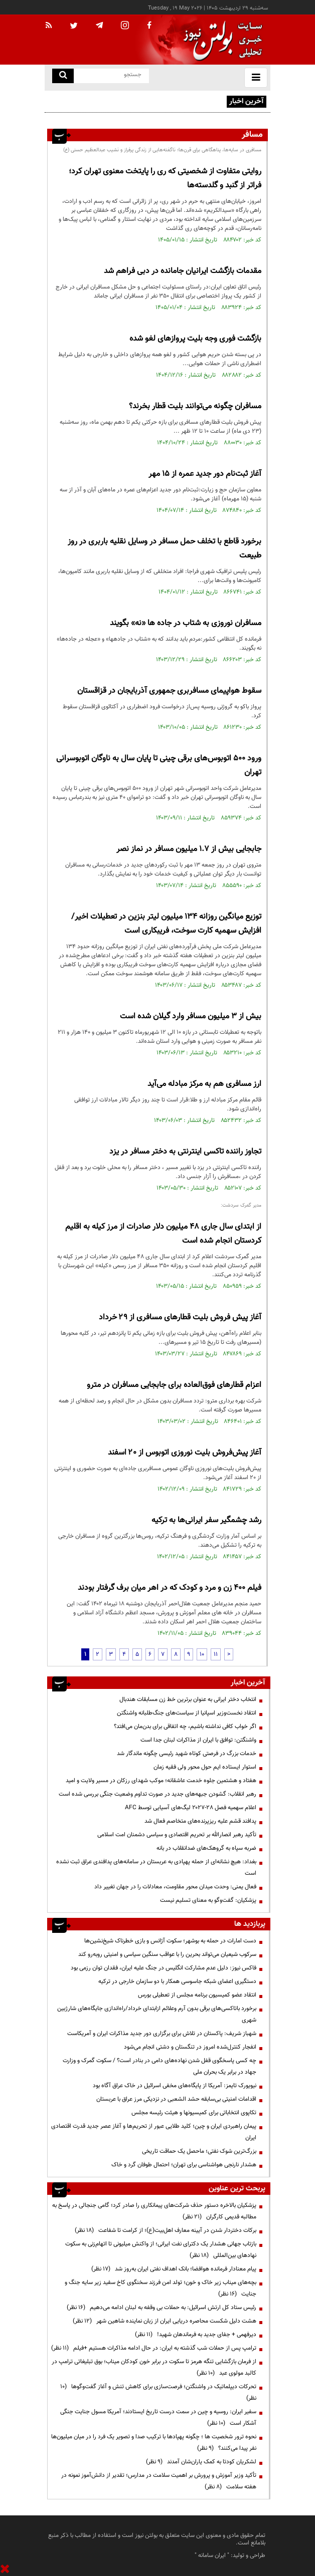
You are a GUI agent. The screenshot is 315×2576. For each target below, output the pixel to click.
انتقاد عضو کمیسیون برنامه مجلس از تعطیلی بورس (197, 1994)
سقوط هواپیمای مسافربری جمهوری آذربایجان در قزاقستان (169, 691)
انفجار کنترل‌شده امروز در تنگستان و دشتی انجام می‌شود (190, 2047)
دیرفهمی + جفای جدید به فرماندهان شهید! (195, 2334)
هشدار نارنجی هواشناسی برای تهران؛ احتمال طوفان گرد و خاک (183, 2164)
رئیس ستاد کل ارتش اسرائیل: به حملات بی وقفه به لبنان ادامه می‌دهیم (161, 2307)
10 (202, 1654)
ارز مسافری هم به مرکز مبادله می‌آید (204, 1084)
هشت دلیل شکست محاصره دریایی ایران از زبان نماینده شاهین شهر (164, 2321)
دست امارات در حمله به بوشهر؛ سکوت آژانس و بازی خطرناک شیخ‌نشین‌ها (170, 1940)
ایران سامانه (212, 2555)
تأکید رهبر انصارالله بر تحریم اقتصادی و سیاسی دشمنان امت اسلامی (176, 1834)
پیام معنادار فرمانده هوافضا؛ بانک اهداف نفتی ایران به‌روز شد (173, 2268)
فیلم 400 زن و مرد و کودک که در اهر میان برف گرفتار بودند (169, 1588)
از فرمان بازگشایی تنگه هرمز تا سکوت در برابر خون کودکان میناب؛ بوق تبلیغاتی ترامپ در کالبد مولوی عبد (154, 2367)
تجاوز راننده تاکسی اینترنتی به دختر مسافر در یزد (185, 1152)
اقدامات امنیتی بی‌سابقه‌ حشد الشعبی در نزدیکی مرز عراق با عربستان (176, 2099)
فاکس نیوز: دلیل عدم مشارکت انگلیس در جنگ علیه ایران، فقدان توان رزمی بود (163, 1967)
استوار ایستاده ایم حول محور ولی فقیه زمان (204, 1767)
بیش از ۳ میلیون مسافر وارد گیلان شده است (190, 1016)
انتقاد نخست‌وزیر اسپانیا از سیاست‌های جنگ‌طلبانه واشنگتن (186, 1713)
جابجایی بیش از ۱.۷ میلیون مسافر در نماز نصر (188, 849)
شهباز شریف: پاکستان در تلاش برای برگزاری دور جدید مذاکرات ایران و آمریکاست (161, 2033)
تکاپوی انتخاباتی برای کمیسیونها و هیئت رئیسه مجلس (193, 2112)
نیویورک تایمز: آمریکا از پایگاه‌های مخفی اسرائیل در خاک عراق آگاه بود (173, 2085)
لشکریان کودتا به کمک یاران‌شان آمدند (201, 2461)
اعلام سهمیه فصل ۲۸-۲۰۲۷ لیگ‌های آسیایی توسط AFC (190, 1807)
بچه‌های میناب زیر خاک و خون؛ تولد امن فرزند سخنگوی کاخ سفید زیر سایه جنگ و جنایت (160, 2288)
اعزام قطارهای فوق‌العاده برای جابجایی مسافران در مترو (174, 1385)
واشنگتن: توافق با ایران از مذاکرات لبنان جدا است (198, 1740)
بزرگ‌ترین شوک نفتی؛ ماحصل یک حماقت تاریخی (199, 2151)
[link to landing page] (220, 40)
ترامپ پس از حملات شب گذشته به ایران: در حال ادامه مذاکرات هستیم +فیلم (153, 2348)
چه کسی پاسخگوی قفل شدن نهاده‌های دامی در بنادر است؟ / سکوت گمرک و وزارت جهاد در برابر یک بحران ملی (159, 2066)
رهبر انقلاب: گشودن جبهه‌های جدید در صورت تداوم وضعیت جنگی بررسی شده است (157, 1794)
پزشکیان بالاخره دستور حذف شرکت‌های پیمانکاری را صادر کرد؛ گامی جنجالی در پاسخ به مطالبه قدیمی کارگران (154, 2211)
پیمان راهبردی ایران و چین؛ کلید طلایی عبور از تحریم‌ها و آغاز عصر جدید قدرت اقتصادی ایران (153, 2132)
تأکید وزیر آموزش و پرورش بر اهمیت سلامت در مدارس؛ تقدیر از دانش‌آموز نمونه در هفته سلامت (158, 2481)
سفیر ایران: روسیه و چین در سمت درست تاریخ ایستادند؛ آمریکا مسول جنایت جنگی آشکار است (158, 2417)
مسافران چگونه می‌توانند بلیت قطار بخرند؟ (195, 406)
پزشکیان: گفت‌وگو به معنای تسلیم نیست (208, 1900)
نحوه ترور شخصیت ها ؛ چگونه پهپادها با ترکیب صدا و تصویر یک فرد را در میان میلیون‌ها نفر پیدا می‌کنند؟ (153, 2442)
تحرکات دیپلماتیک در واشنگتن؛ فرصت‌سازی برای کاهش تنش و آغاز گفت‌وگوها (158, 2392)
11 (216, 1654)
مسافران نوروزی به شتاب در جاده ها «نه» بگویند (185, 623)
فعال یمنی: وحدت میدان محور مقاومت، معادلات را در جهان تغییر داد (175, 1886)
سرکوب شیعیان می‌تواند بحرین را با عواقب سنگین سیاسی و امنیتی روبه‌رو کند (167, 1954)
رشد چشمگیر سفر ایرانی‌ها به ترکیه (206, 1520)
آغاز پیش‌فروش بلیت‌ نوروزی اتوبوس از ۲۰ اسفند (183, 1453)
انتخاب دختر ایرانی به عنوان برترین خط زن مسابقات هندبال (187, 1699)
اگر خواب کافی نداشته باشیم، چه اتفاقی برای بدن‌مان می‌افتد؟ (185, 1726)
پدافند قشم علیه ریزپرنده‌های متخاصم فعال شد (200, 1821)
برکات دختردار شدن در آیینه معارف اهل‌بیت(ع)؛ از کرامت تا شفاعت (165, 2230)
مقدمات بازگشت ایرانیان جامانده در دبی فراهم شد (182, 271)
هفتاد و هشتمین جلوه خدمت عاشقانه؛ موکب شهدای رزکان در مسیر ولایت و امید (161, 1780)
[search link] (63, 76)
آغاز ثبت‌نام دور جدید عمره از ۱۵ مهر (203, 474)
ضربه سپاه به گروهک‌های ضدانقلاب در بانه (206, 1848)
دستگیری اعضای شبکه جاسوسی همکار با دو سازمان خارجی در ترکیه (177, 1981)
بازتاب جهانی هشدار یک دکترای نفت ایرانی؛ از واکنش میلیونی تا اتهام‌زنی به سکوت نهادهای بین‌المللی (160, 2249)
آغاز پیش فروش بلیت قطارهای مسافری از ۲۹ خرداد (180, 1317)
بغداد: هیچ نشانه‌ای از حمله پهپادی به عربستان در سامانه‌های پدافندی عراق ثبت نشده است (156, 1867)
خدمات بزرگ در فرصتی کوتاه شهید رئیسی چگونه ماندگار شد (186, 1753)
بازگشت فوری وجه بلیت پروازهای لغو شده (195, 339)
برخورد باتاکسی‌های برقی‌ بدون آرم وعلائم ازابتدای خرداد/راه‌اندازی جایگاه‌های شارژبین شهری (156, 2014)
